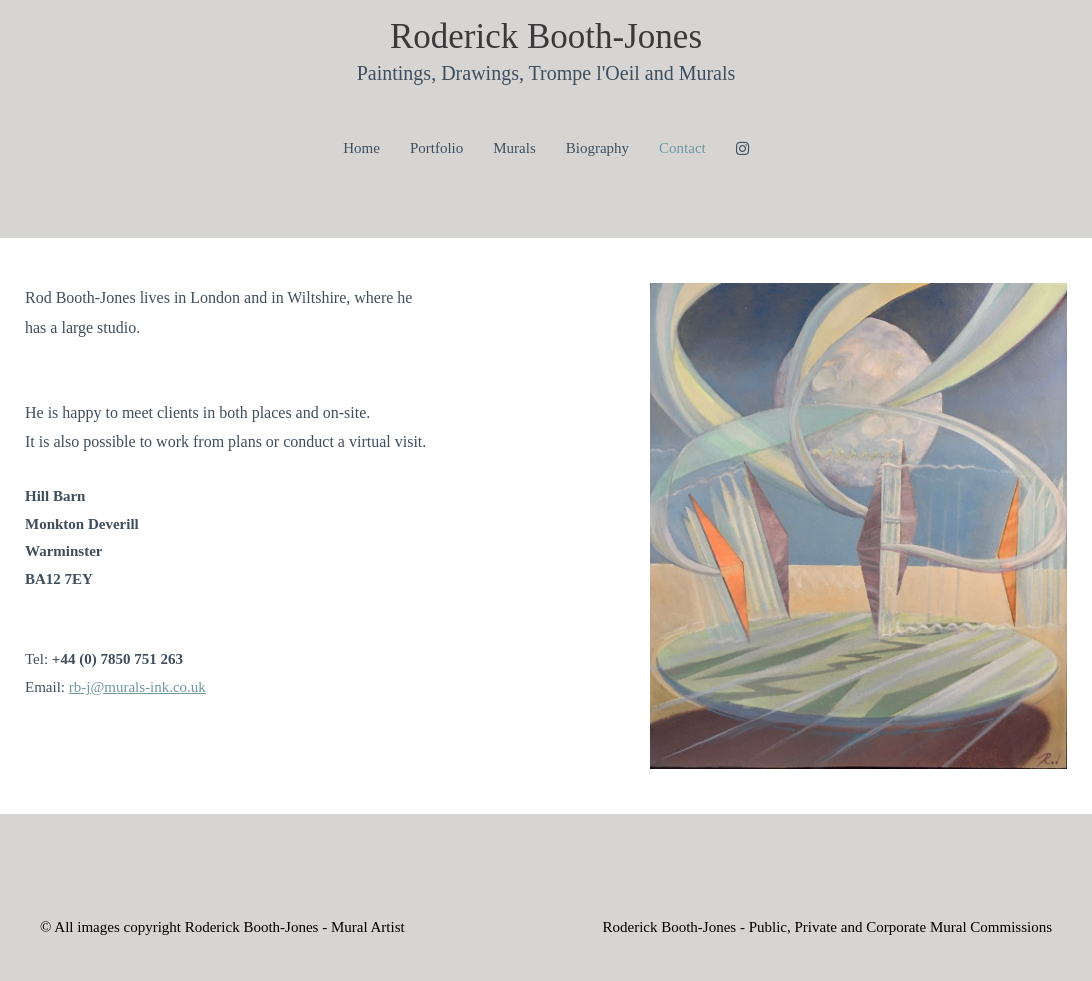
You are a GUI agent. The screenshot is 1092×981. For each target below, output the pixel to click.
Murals (514, 148)
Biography (597, 148)
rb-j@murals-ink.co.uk (137, 687)
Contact (682, 148)
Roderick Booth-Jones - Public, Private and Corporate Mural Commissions (827, 927)
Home (361, 148)
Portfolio (436, 148)
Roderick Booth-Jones (546, 36)
